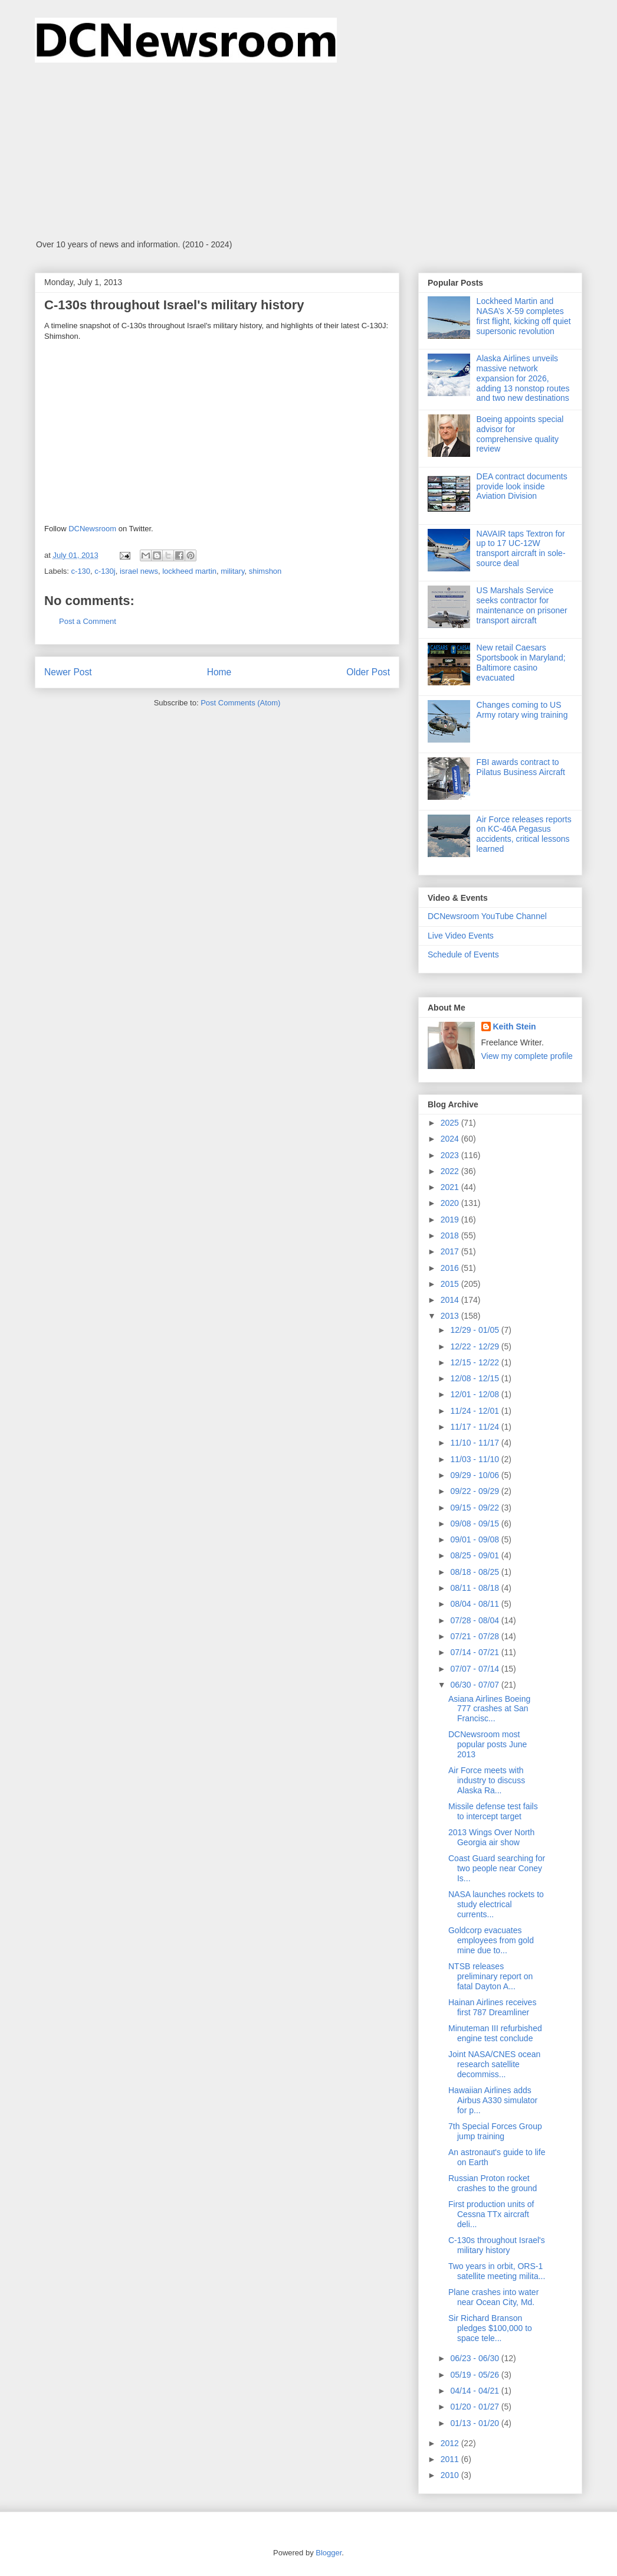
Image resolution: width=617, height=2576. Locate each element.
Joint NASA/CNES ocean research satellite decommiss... (494, 2064)
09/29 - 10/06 (475, 1475)
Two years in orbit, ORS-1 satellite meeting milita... (496, 2271)
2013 (451, 1315)
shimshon (265, 571)
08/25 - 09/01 (475, 1555)
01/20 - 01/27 (475, 2406)
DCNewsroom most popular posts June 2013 (487, 1744)
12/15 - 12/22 (475, 1362)
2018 (451, 1235)
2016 (451, 1268)
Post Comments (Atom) (240, 702)
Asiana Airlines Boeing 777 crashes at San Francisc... (489, 1709)
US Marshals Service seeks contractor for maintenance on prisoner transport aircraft (522, 605)
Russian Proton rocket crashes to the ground (492, 2183)
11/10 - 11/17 (475, 1442)
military (232, 571)
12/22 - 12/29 (475, 1346)
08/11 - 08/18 (475, 1588)
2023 (451, 1155)
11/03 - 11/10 (475, 1459)
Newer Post (68, 672)
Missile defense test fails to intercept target (493, 1811)
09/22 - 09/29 (475, 1491)
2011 (451, 2459)
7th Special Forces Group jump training (495, 2131)
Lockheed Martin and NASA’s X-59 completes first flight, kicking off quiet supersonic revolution (524, 315)
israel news (139, 571)
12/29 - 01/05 (475, 1330)
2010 (451, 2475)
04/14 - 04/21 (475, 2390)
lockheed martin (189, 571)
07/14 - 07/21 (475, 1652)
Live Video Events (461, 935)
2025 (451, 1122)
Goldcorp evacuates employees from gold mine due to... (491, 1940)
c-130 (81, 571)
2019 (451, 1219)
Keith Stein (514, 1026)
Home (219, 672)
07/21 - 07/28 (475, 1636)
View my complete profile (527, 1056)
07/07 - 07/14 (475, 1668)
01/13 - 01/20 (475, 2423)
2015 (451, 1284)
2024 (451, 1138)
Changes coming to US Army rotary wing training (522, 710)
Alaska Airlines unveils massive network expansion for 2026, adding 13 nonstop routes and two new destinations (523, 378)
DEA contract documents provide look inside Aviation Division (522, 486)
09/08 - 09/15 (475, 1523)
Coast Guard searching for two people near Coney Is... (496, 1868)
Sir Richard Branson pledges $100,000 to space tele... (490, 2328)
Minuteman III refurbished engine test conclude (495, 2033)
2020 (451, 1203)
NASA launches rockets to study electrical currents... (496, 1904)
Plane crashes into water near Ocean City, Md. (493, 2297)
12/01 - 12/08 (475, 1394)
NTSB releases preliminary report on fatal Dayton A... (490, 1976)
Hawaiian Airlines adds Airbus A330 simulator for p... (492, 2100)
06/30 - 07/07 (475, 1684)
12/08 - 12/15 (475, 1378)
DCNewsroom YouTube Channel (487, 916)
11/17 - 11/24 (475, 1426)
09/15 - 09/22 (475, 1507)
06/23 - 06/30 (475, 2358)
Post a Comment (87, 621)
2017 (451, 1251)
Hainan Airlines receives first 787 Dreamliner (492, 2007)
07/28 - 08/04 (475, 1620)
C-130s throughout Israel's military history (496, 2245)
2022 (451, 1171)
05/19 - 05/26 (475, 2374)
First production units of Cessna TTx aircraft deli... (491, 2214)
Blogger (329, 2552)
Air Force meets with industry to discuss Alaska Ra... (486, 1780)
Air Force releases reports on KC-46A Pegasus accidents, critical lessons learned (524, 834)
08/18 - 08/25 (475, 1572)
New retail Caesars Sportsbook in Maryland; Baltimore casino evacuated (521, 662)
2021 (451, 1187)
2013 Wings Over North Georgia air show (491, 1837)
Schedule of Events (463, 954)
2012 (451, 2443)
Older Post (368, 672)
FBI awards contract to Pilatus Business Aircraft (521, 767)
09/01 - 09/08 (475, 1539)
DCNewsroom (93, 528)
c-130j (104, 571)
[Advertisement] (308, 151)
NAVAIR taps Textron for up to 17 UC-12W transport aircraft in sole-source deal (521, 548)
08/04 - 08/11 (475, 1604)
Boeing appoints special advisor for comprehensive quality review (520, 433)
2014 (451, 1300)
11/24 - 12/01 (475, 1411)
